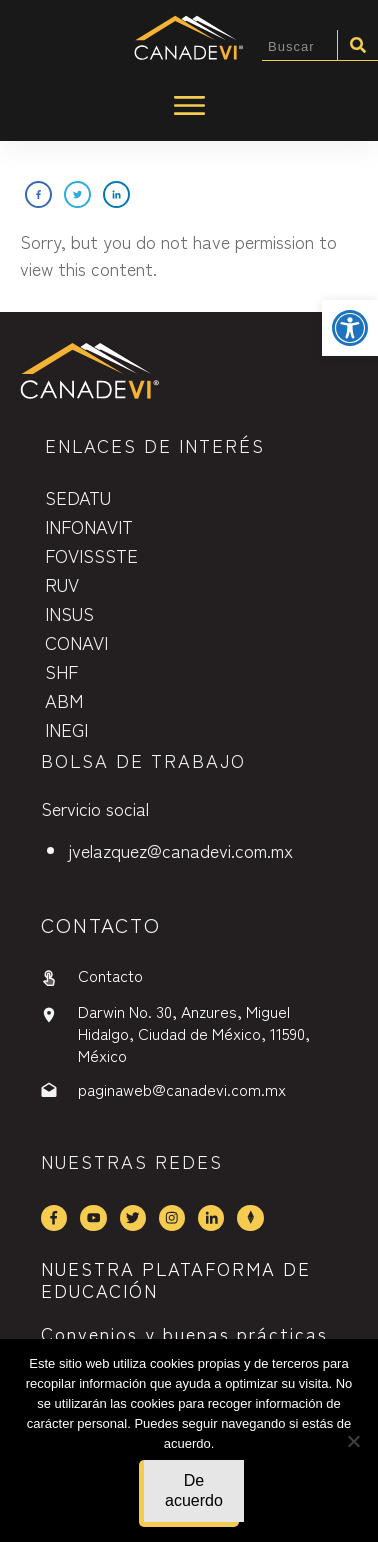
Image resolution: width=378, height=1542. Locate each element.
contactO (101, 924)
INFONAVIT (89, 526)
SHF (61, 671)
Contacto (110, 975)
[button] (350, 328)
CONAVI (76, 642)
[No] (353, 1441)
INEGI (66, 729)
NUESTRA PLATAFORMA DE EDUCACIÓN (176, 1279)
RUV (62, 584)
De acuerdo (194, 1490)
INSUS (69, 613)
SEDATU (78, 497)
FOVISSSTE (91, 555)
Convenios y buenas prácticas (184, 1333)
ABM (64, 700)
